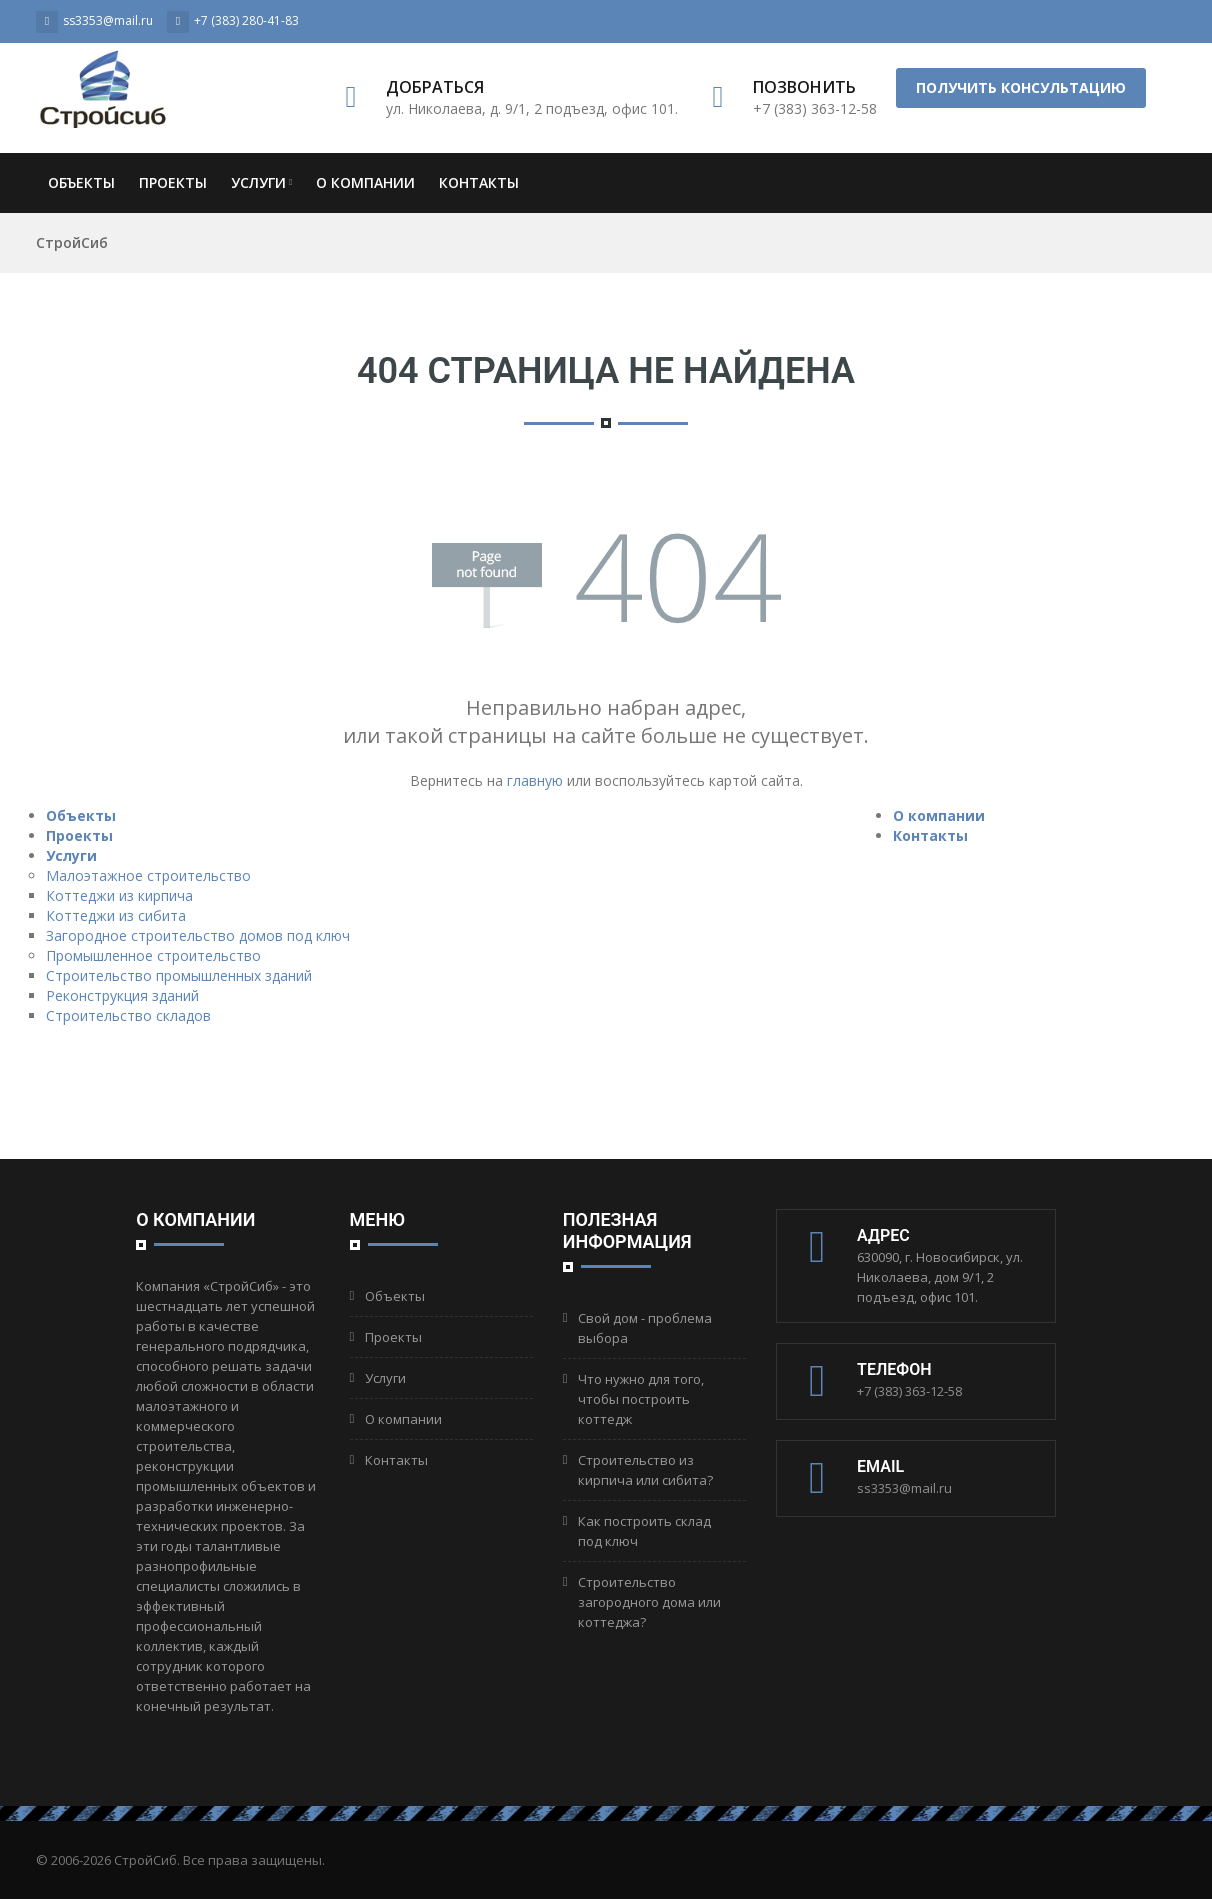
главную (535, 780)
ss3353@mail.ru (904, 1488)
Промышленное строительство (153, 955)
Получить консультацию (1021, 87)
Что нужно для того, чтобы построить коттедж (641, 1399)
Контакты (479, 182)
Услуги (261, 182)
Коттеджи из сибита (116, 915)
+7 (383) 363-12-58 (909, 1391)
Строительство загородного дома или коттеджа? (649, 1602)
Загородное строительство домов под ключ (198, 935)
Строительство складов (128, 1015)
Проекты (173, 182)
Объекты (81, 182)
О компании (365, 182)
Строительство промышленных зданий (179, 975)
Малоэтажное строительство (148, 875)
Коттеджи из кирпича (119, 895)
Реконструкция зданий (122, 995)
